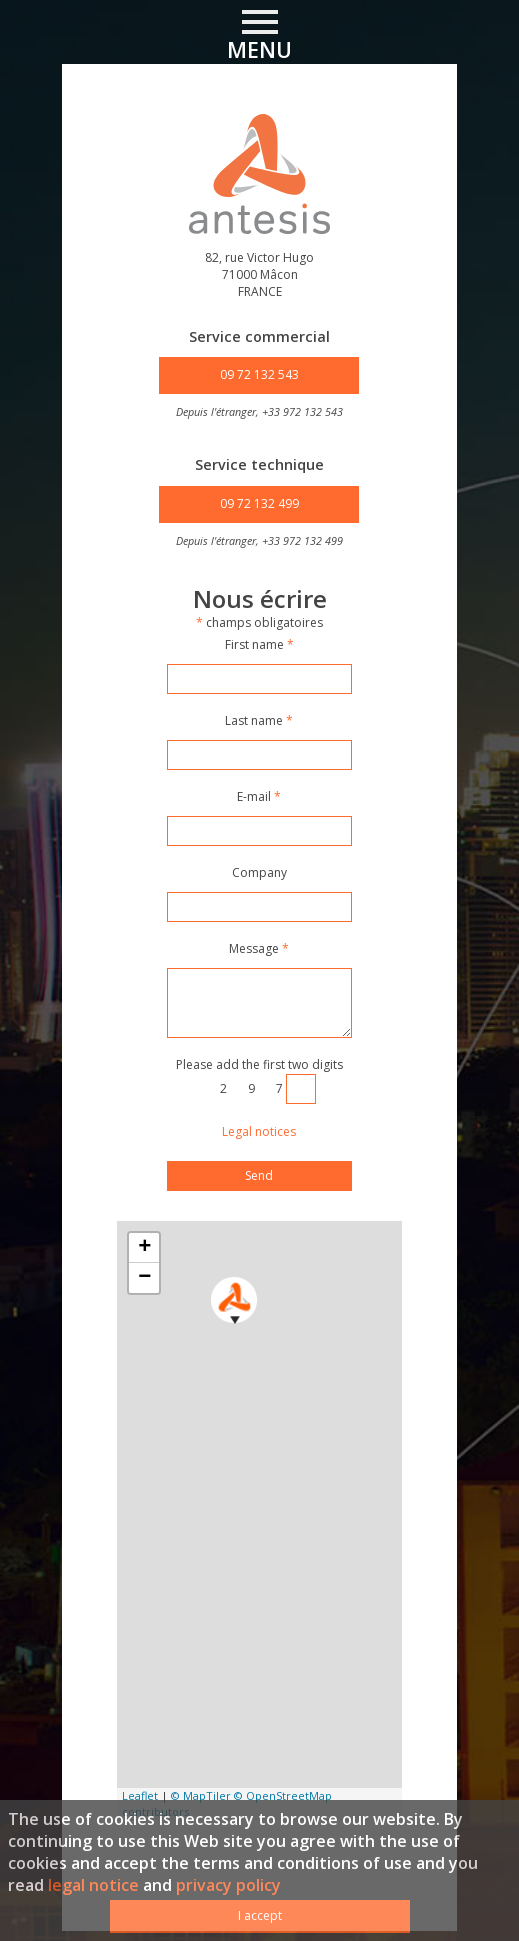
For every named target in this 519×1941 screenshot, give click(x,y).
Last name (259, 721)
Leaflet (140, 1795)
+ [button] (144, 1248)
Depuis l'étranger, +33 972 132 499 (259, 540)
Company (259, 873)
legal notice (93, 1885)
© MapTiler (201, 1795)
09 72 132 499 (259, 503)
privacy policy (228, 1885)
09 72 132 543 (259, 374)
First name (259, 645)
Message (259, 949)
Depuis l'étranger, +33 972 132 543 (259, 411)
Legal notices (259, 1132)
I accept (260, 1915)
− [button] (144, 1278)
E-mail (259, 797)
